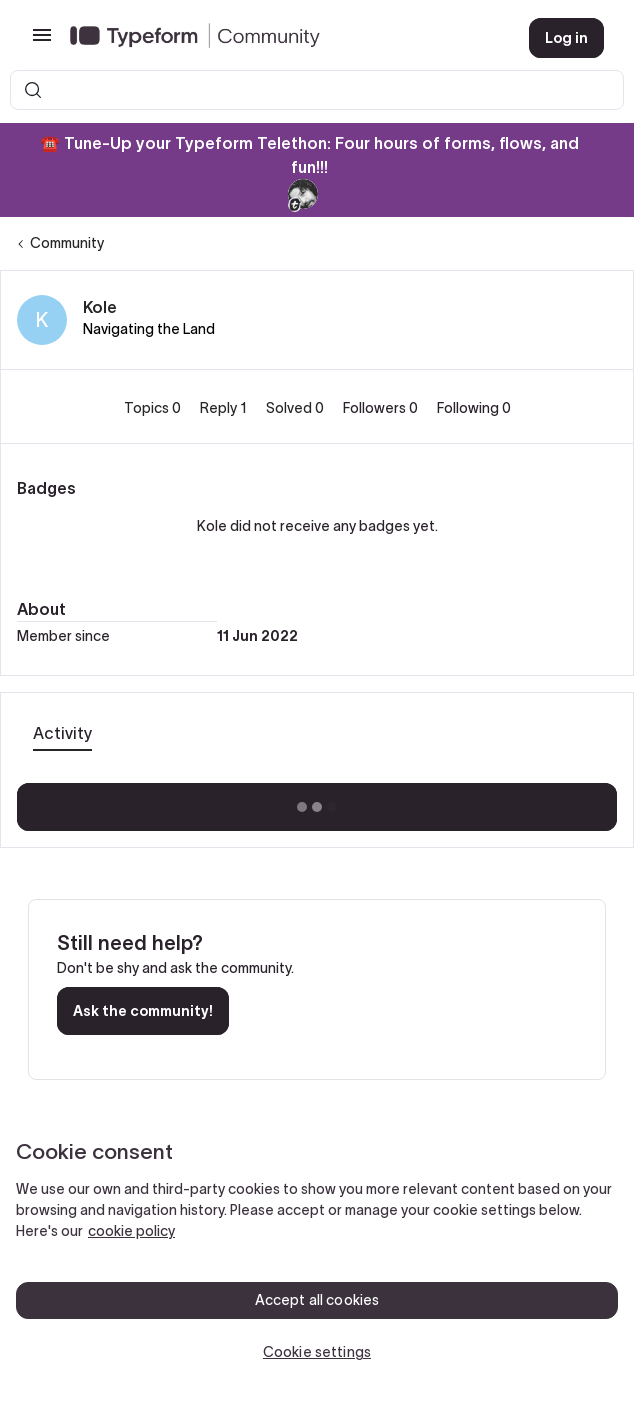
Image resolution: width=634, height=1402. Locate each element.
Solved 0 (296, 408)
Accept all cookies (317, 1300)
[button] (42, 42)
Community (67, 243)
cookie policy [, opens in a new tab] (131, 1231)
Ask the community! (143, 1011)
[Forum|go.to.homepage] (283, 38)
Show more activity (317, 801)
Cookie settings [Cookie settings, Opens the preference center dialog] (317, 1352)
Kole (100, 307)
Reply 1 (225, 408)
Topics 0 (154, 408)
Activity (62, 733)
